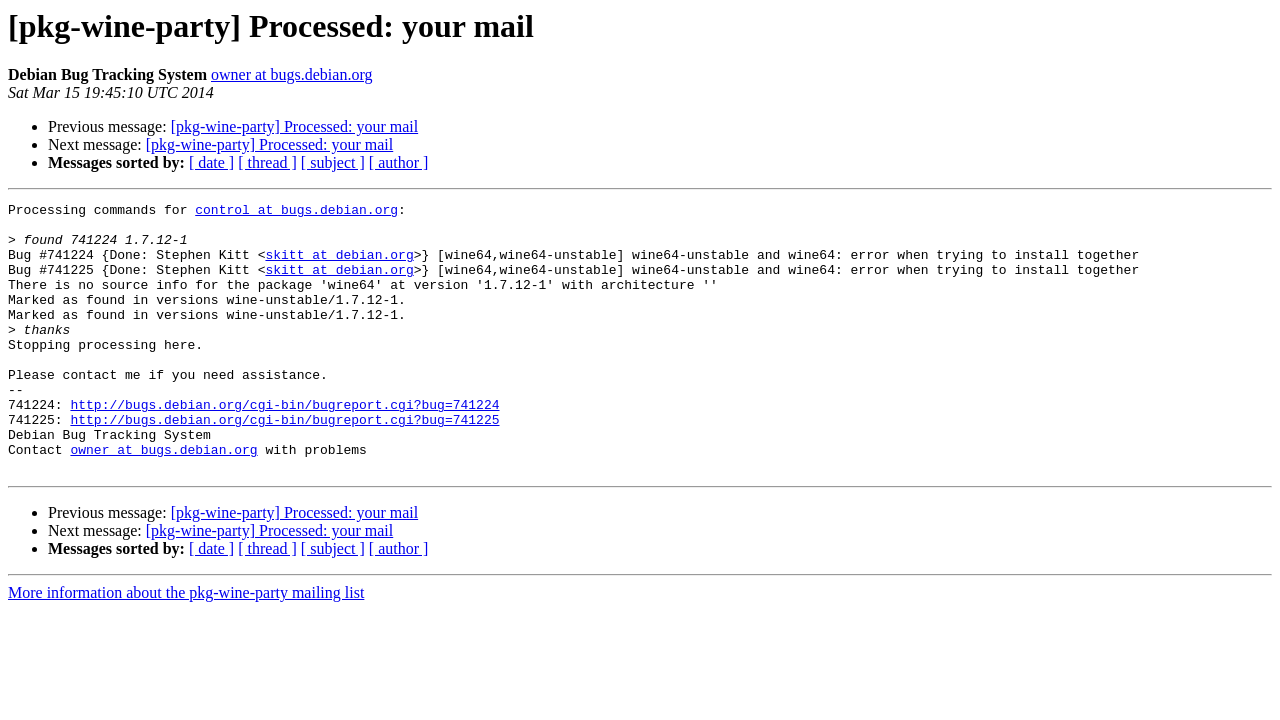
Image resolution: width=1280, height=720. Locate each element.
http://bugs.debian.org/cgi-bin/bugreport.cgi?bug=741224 (284, 446)
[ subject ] (333, 162)
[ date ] (211, 162)
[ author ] (399, 162)
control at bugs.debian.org (296, 212)
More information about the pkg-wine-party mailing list (186, 646)
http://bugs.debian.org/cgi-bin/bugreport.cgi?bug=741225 (284, 464)
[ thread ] (267, 162)
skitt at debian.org (339, 266)
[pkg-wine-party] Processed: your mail (294, 126)
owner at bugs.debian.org (291, 74)
